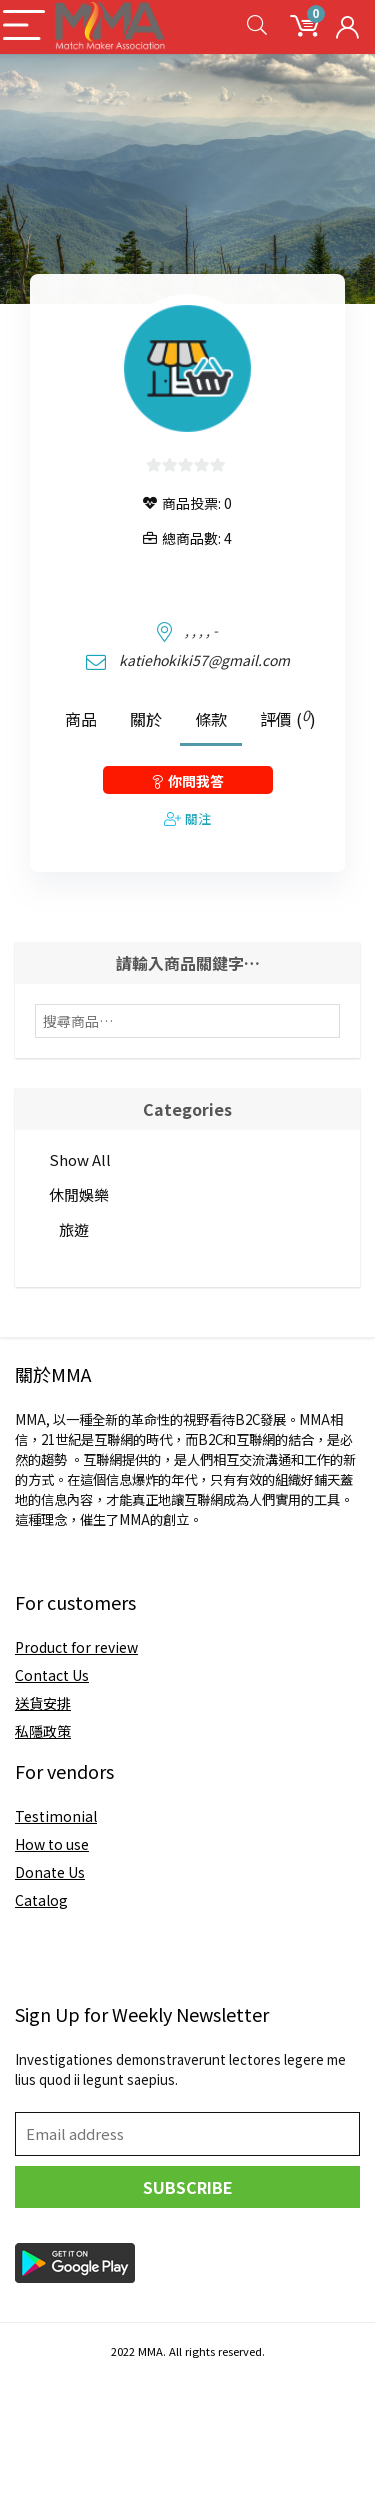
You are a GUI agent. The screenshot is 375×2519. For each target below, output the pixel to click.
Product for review (76, 1647)
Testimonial (56, 1816)
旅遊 (74, 1229)
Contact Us (52, 1675)
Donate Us (50, 1872)
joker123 (29, 2389)
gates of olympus (58, 2449)
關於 (146, 719)
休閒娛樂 (79, 1194)
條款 (211, 719)
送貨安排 (43, 1703)
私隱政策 (43, 1731)
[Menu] (24, 26)
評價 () (288, 718)
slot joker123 (44, 2489)
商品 (81, 719)
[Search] (257, 26)
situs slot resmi (51, 2469)
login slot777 (44, 2429)
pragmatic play (51, 2409)
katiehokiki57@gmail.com (204, 660)
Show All (80, 1159)
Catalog (41, 1900)
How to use (52, 1844)
